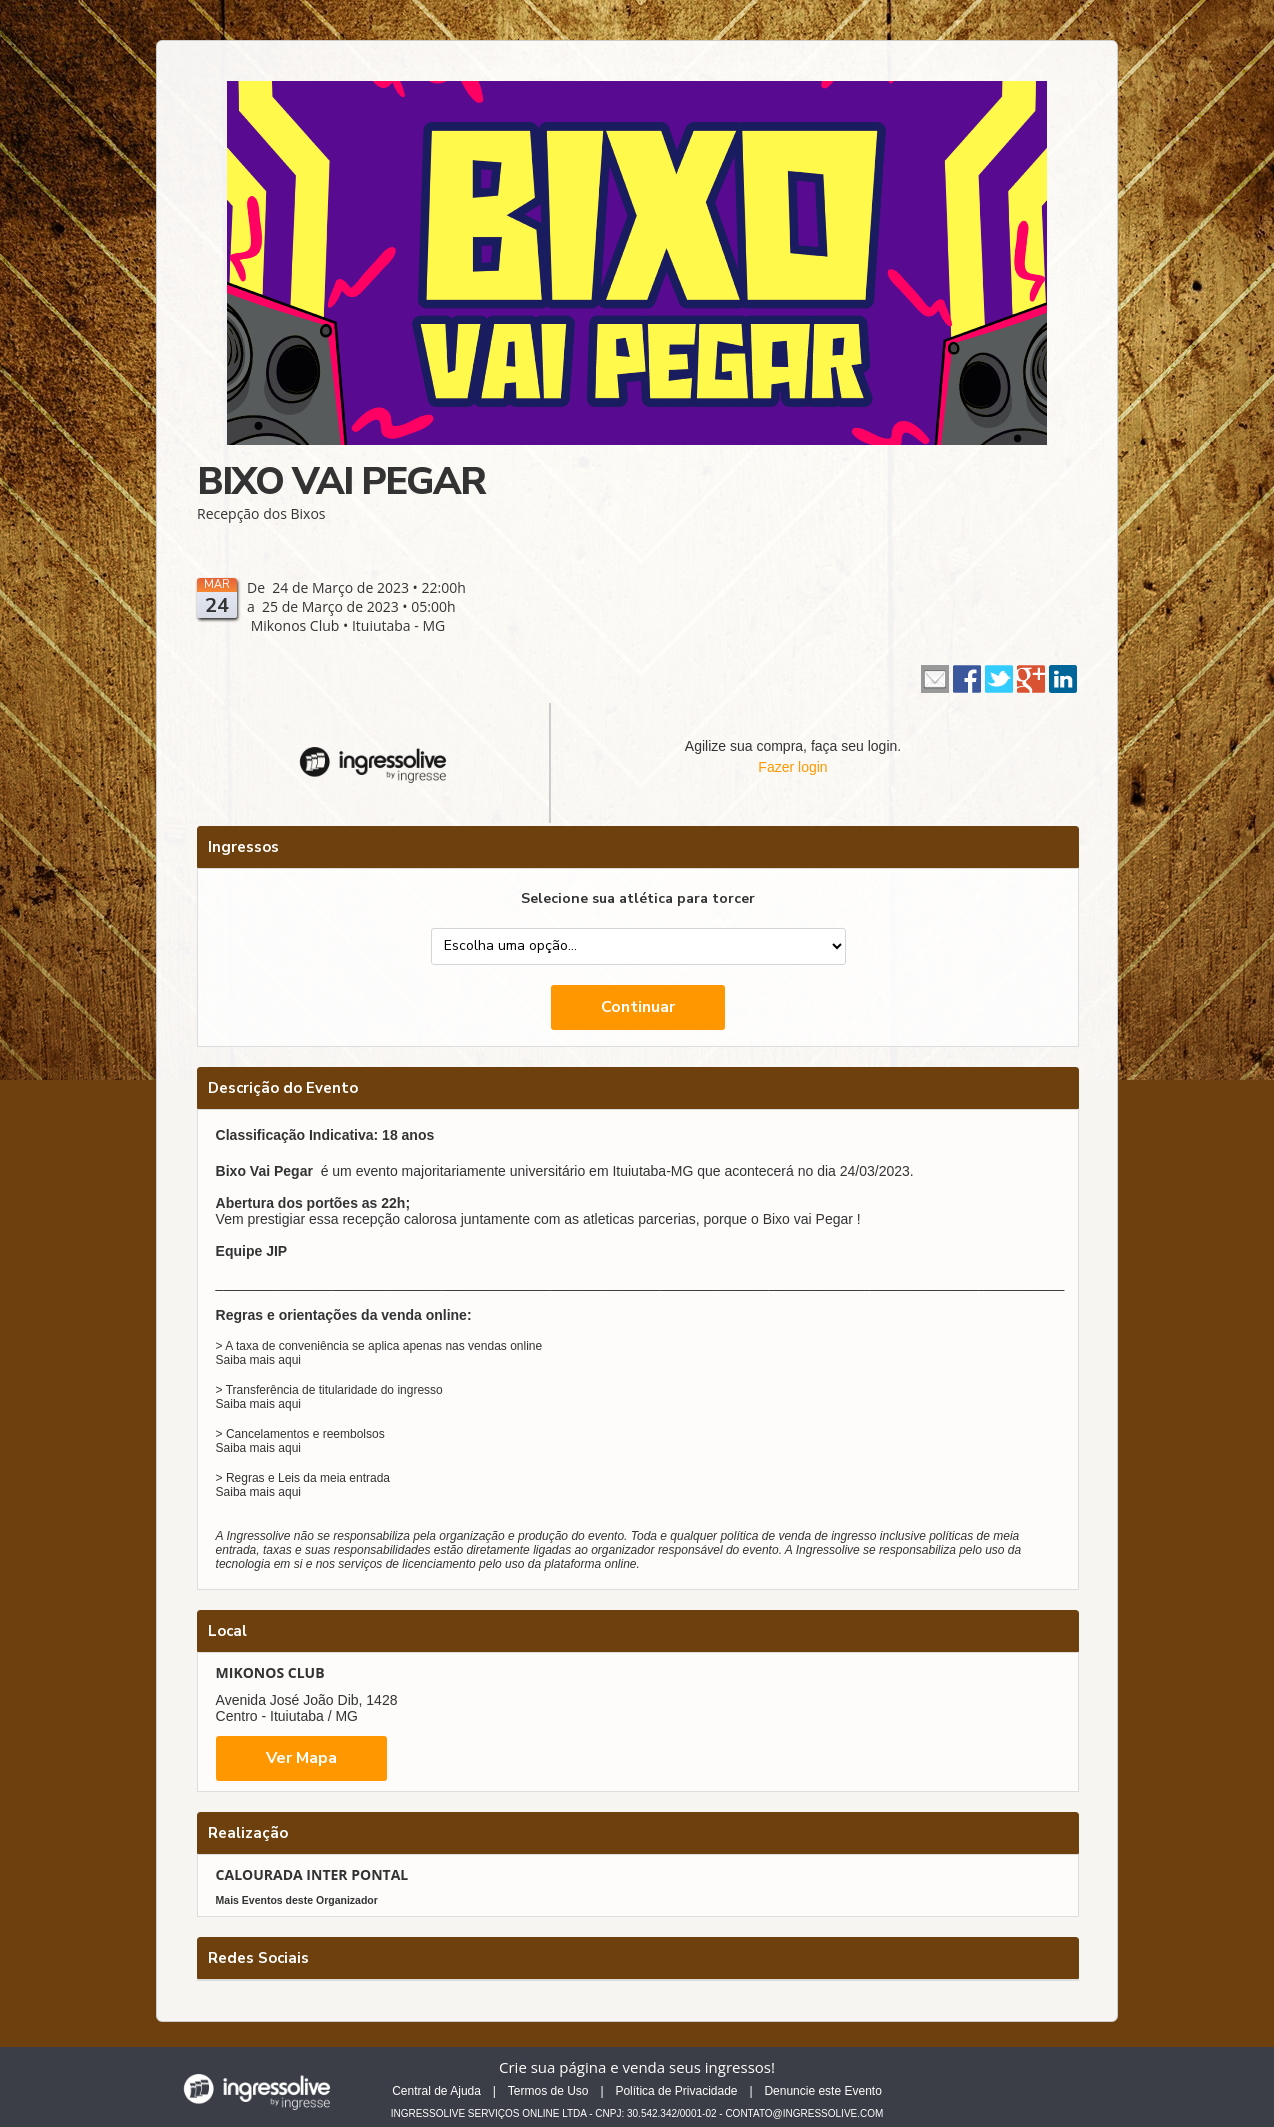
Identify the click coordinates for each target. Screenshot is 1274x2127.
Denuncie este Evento (822, 2091)
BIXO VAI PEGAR (341, 481)
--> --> (638, 946)
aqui (289, 1360)
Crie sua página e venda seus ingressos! (637, 2067)
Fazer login (792, 767)
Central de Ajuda (436, 2091)
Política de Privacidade (676, 2091)
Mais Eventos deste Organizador (297, 1900)
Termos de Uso (548, 2091)
